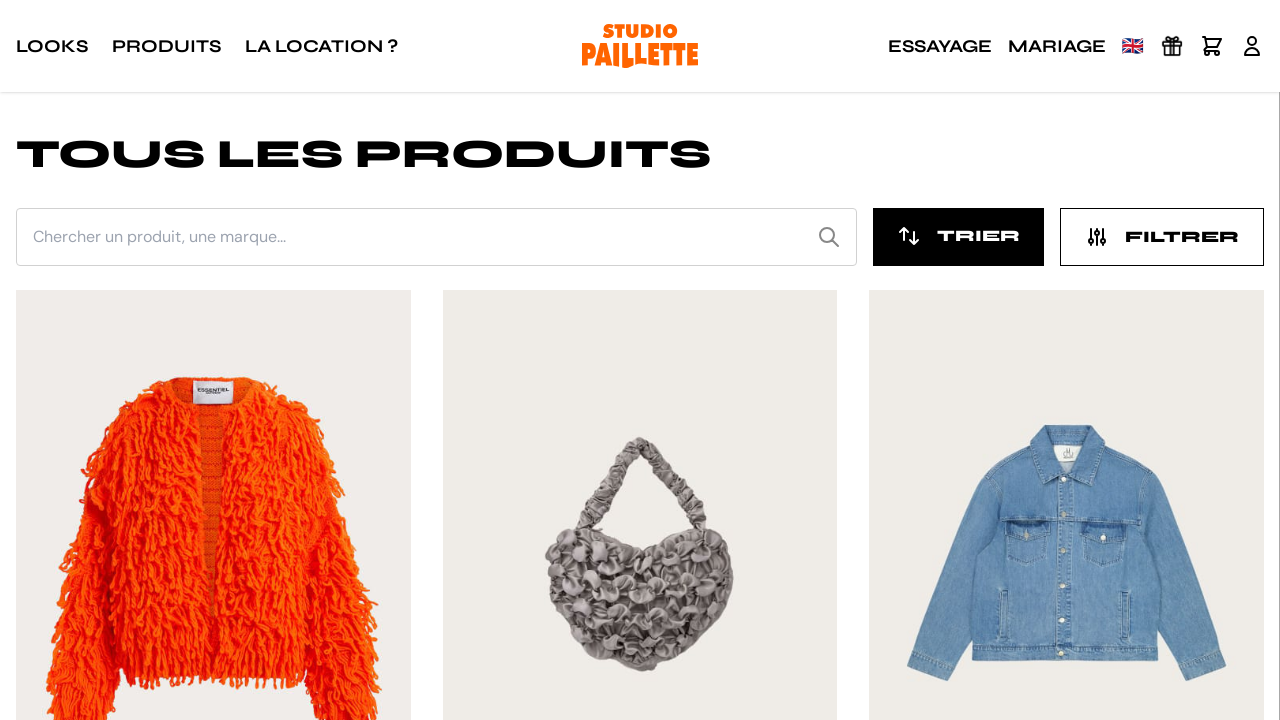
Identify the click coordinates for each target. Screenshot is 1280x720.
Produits (166, 46)
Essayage (940, 46)
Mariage (1057, 46)
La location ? (321, 46)
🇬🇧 (1133, 46)
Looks (52, 46)
